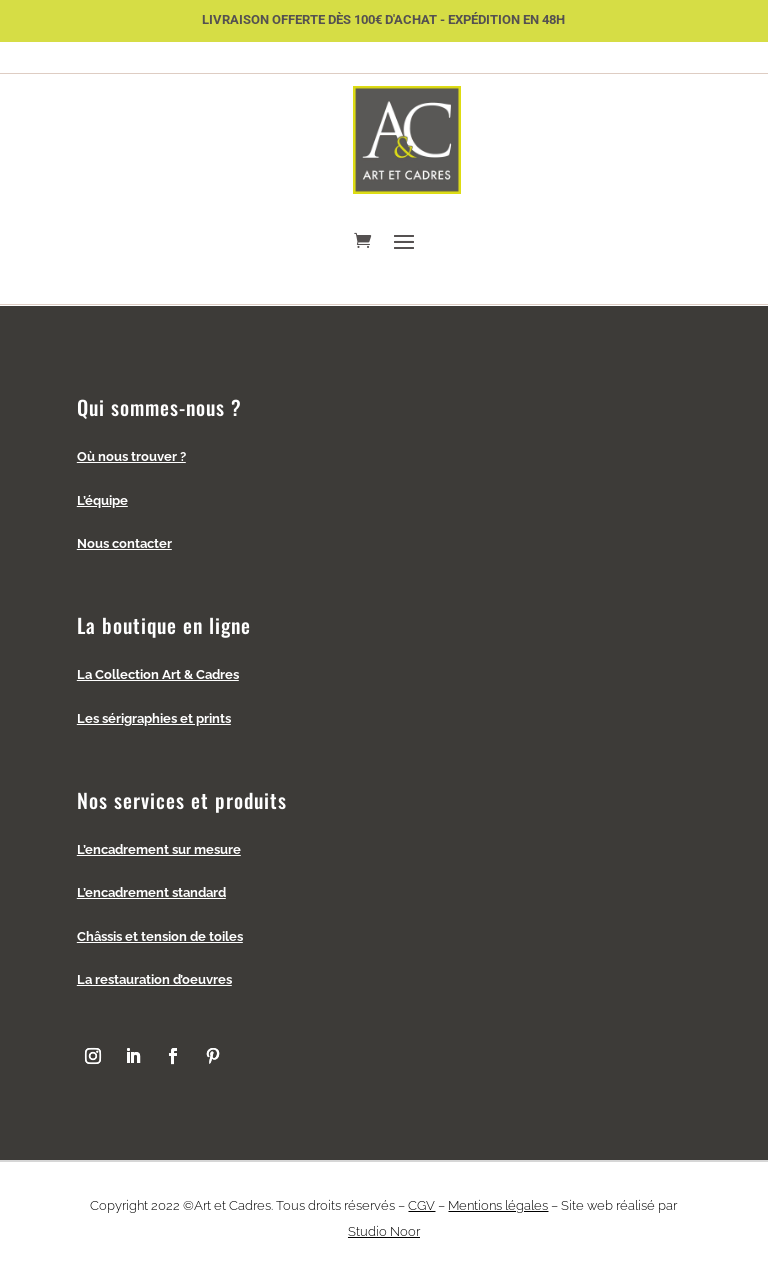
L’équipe (102, 500)
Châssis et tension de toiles (160, 936)
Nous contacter (124, 543)
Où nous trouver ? (131, 456)
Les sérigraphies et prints (154, 718)
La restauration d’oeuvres (154, 979)
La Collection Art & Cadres (158, 674)
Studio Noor (384, 1231)
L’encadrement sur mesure (159, 849)
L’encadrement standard (151, 892)
